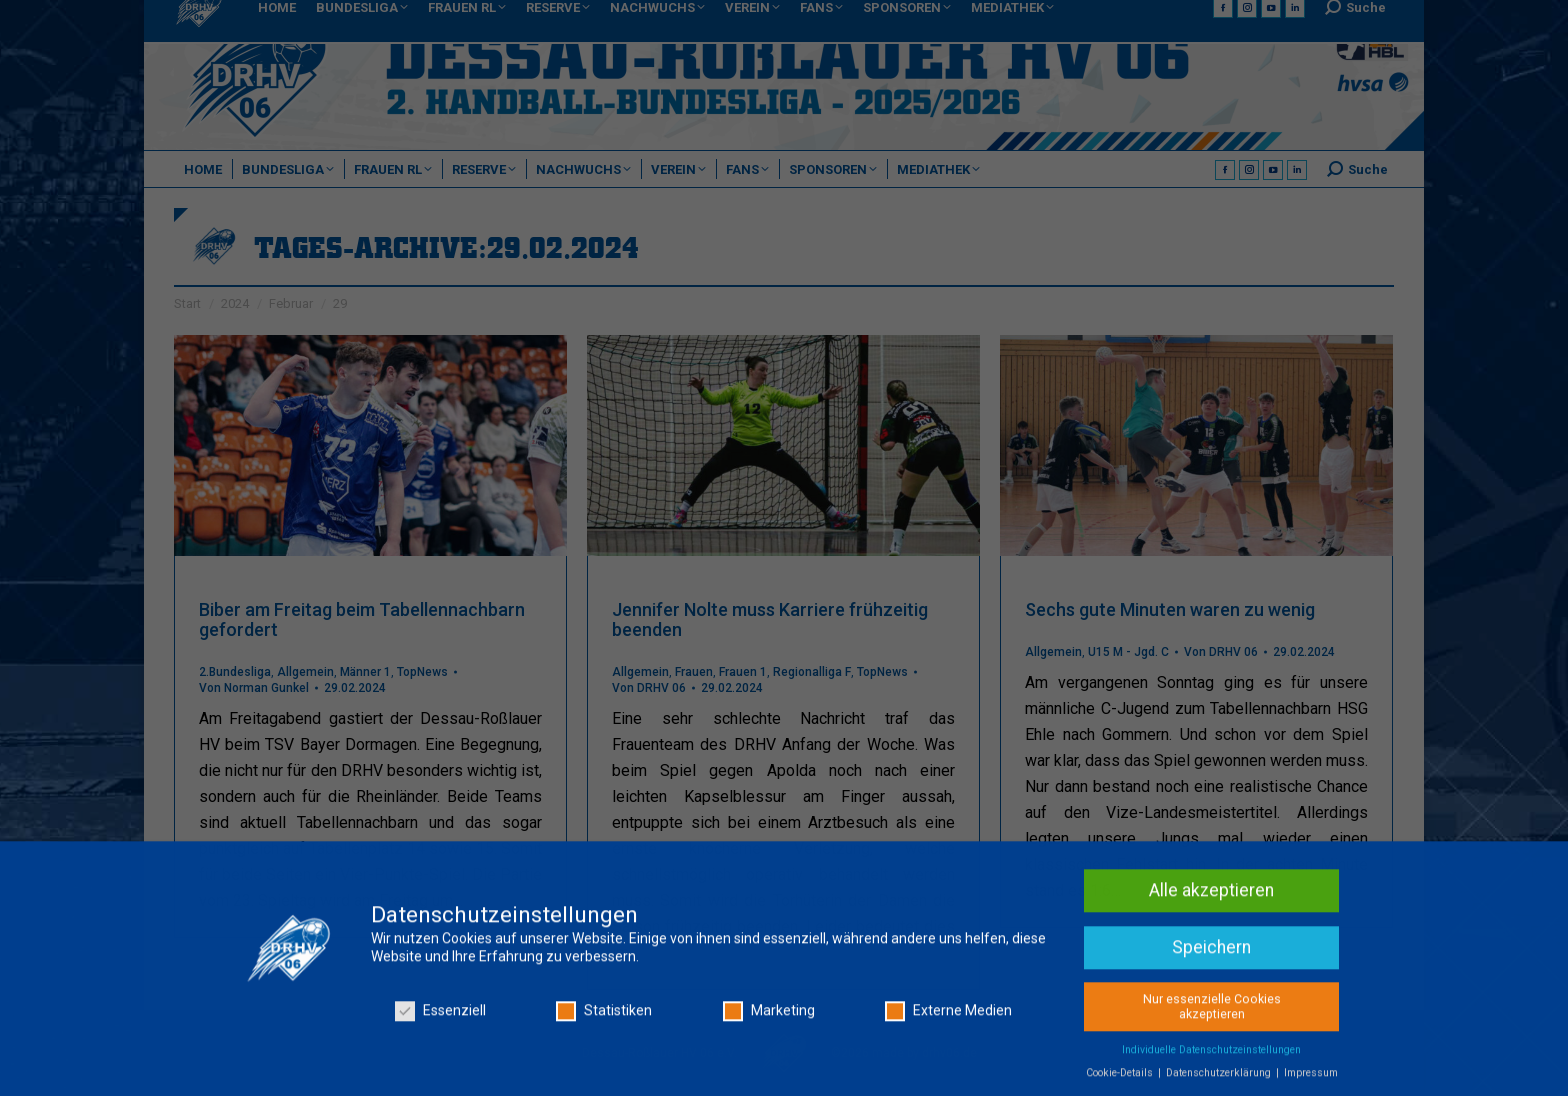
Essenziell (440, 1017)
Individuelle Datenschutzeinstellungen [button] (1211, 1056)
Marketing (769, 1017)
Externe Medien (948, 1017)
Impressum (1311, 1079)
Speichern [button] (1211, 954)
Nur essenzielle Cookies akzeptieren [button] (1212, 1012)
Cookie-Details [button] (1121, 1079)
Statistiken (604, 1017)
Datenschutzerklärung (1220, 1079)
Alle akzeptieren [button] (1211, 897)
